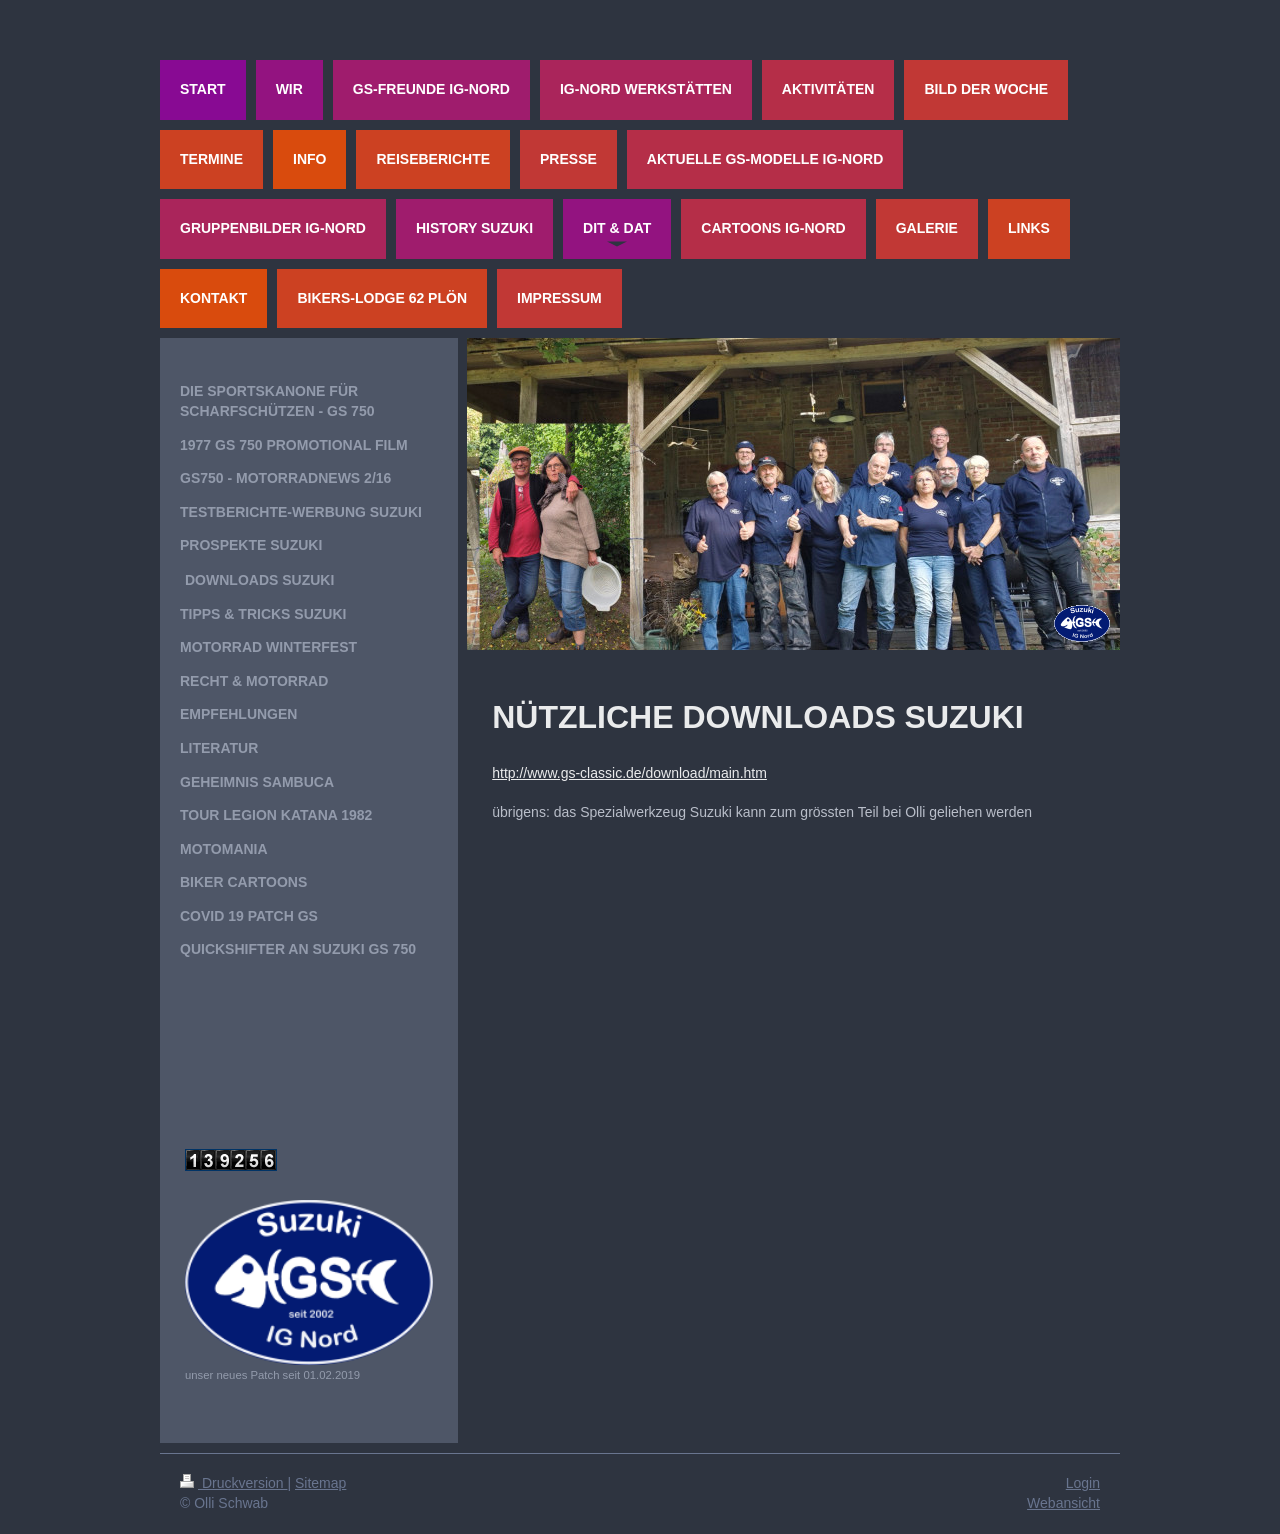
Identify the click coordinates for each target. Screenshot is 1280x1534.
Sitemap (320, 1483)
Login (1083, 1483)
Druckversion (233, 1483)
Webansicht (1063, 1503)
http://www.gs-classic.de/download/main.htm (629, 773)
